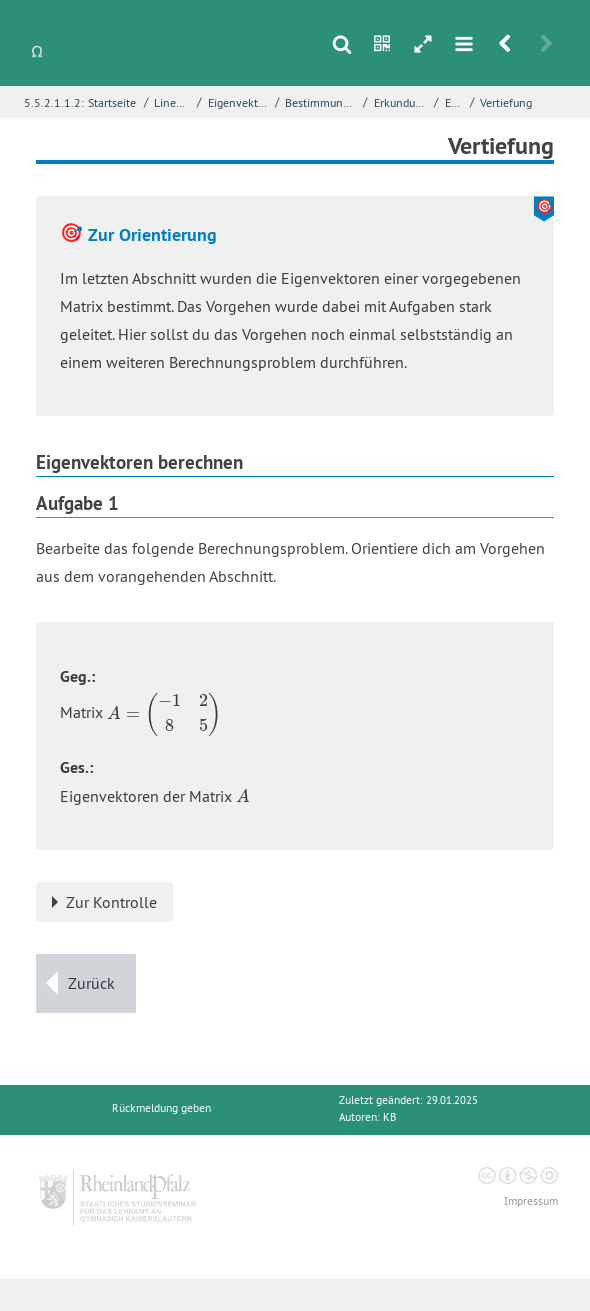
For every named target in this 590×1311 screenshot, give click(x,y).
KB (389, 1117)
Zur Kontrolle (111, 902)
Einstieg (455, 102)
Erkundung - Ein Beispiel (402, 102)
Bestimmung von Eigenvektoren (322, 102)
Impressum (531, 1201)
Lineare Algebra (173, 102)
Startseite (112, 102)
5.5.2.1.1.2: (54, 102)
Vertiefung (506, 102)
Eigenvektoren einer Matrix (239, 102)
